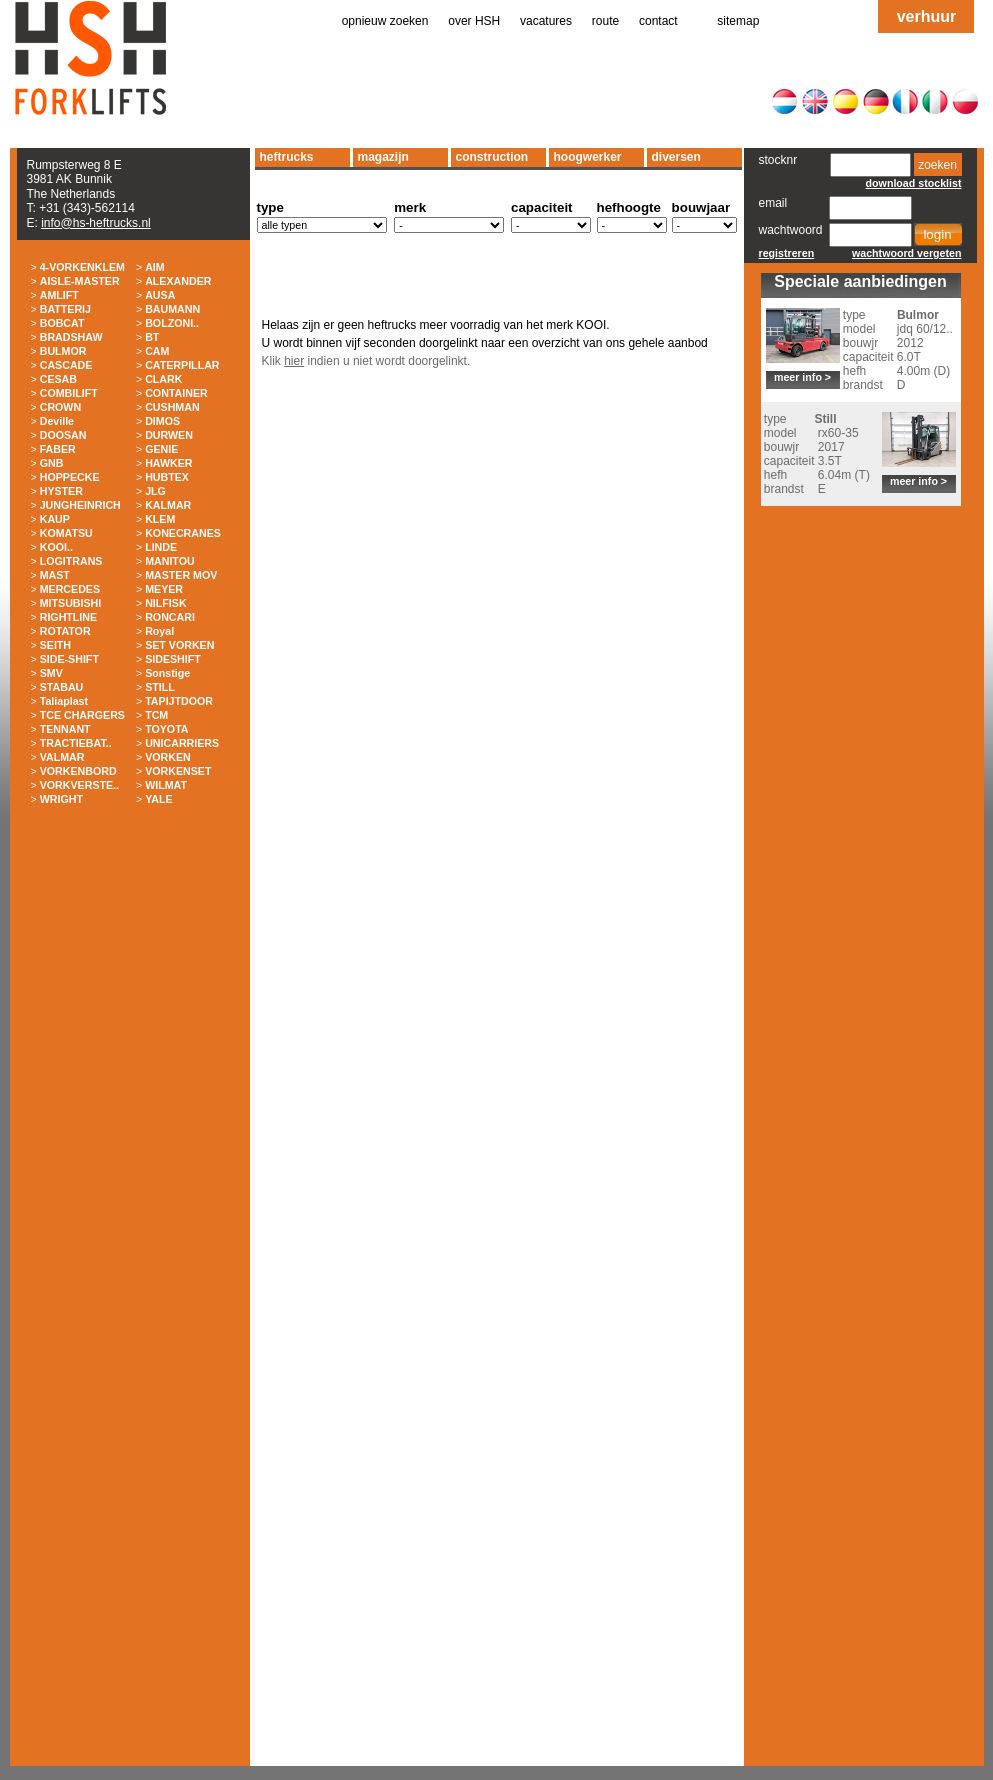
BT (152, 337)
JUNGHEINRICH (80, 505)
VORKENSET (178, 771)
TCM (156, 715)
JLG (155, 491)
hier (294, 361)
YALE (158, 799)
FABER (58, 449)
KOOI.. (56, 547)
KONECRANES (183, 533)
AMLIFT (59, 295)
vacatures (546, 21)
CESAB (58, 379)
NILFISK (165, 603)
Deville (57, 421)
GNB (52, 463)
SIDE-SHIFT (69, 659)
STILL (160, 687)
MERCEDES (70, 589)
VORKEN (168, 757)
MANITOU (170, 561)
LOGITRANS (71, 561)
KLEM (160, 519)
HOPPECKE (70, 477)
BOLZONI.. (172, 323)
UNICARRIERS (182, 743)
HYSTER (61, 491)
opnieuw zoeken (385, 21)
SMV (51, 673)
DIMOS (162, 421)
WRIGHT (61, 799)
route (605, 21)
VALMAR (62, 757)
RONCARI (170, 617)
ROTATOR (65, 631)
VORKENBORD (78, 771)
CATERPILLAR (182, 365)
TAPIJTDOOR (179, 701)
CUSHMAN (172, 407)
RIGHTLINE (68, 617)
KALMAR (168, 505)
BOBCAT (62, 323)
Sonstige (167, 673)
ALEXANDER (178, 281)
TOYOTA (166, 729)
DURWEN (169, 435)
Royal (159, 631)
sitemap (738, 21)
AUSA (160, 295)
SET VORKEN (179, 645)
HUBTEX (167, 477)
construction (492, 157)
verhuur (927, 16)
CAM (157, 351)
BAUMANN (172, 309)
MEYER (164, 589)
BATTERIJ (65, 309)
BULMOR (63, 351)
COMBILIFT (69, 393)
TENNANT (65, 729)
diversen (676, 157)
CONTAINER (176, 393)
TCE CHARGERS (82, 715)
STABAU (62, 687)
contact (658, 21)
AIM (155, 267)
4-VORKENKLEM (82, 267)
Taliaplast (64, 701)
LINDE (161, 547)
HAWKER (168, 463)
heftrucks (287, 157)
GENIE (161, 449)
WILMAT (166, 785)
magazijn (383, 157)
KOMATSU (66, 533)
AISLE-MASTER (80, 281)
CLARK (163, 379)
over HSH (474, 21)
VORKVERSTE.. (79, 785)
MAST (55, 575)
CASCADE (66, 365)
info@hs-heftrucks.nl (96, 223)
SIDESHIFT (173, 659)
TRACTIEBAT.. (76, 743)
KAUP (55, 519)
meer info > (802, 377)
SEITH (55, 645)
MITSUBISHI (71, 603)
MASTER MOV (181, 575)
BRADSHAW (71, 337)
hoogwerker (588, 157)
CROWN (60, 407)
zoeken (937, 165)
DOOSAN (63, 435)
